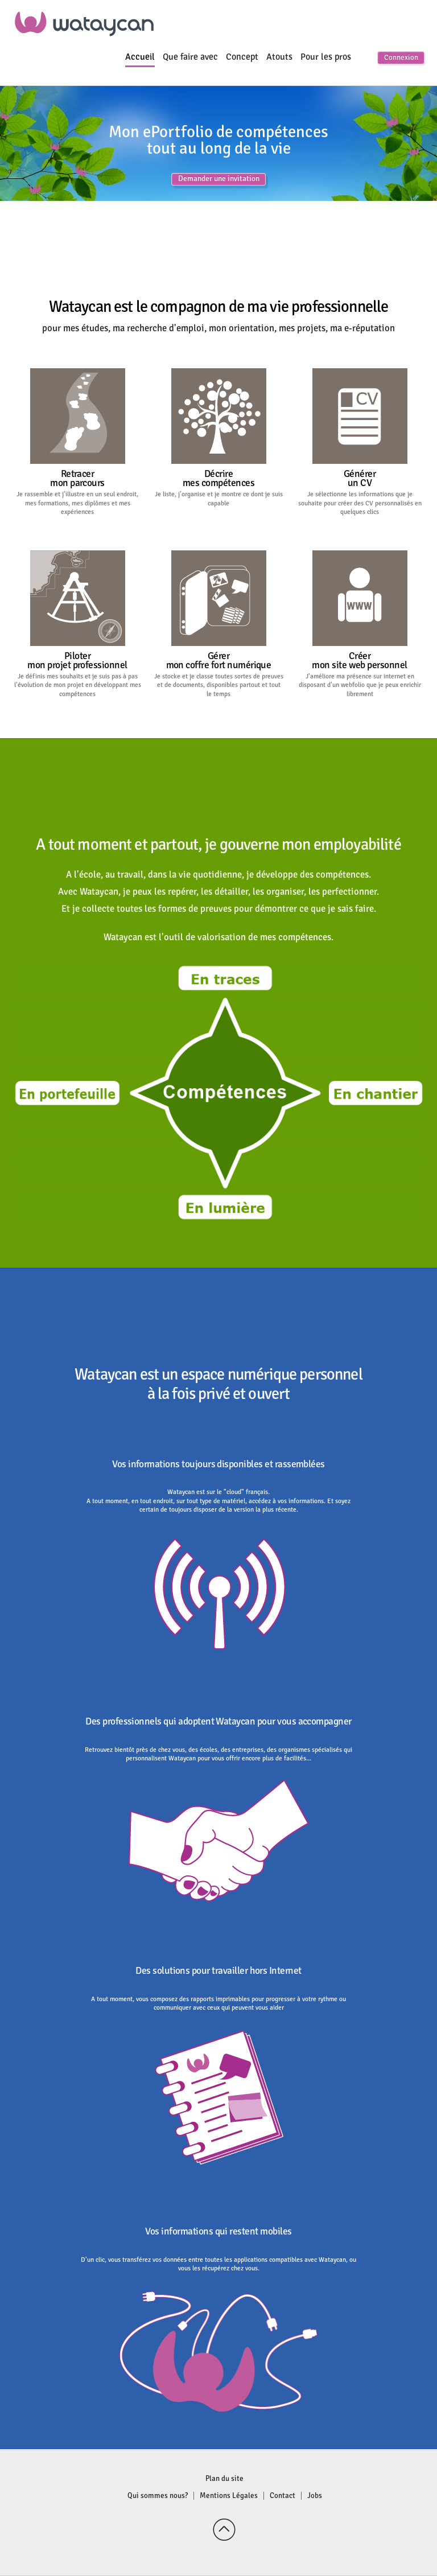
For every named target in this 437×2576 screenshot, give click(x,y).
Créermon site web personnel (359, 660)
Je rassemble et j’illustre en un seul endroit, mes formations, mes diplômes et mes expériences (77, 503)
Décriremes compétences (218, 478)
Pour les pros (325, 56)
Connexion (401, 57)
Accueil (140, 56)
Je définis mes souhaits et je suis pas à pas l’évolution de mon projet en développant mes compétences (77, 685)
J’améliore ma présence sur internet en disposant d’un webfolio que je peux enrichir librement (360, 685)
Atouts (279, 56)
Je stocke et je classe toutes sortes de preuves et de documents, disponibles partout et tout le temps (218, 685)
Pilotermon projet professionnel (77, 660)
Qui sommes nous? (157, 2496)
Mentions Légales (229, 2496)
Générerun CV (360, 478)
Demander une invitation (218, 179)
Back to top (224, 2530)
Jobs (314, 2496)
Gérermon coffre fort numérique (218, 660)
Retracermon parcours (77, 478)
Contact (282, 2496)
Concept (242, 56)
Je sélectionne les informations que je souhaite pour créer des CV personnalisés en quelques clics (360, 503)
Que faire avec (190, 56)
